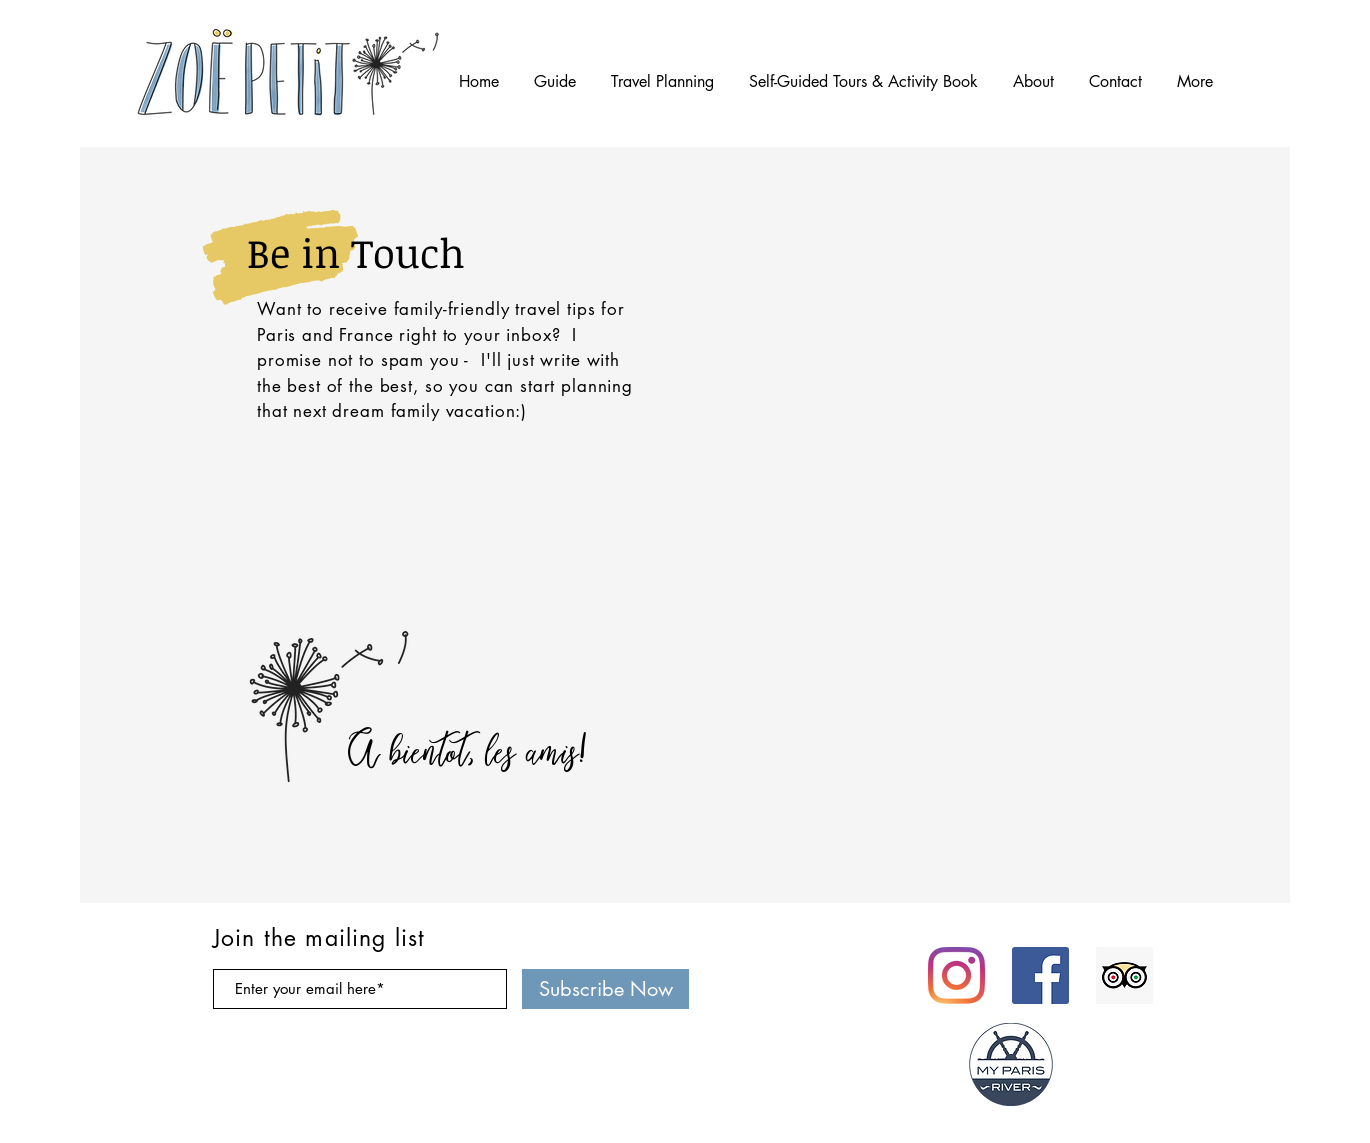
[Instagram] (956, 975)
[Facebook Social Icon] (1040, 975)
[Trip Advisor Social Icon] (1124, 975)
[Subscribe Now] (605, 989)
